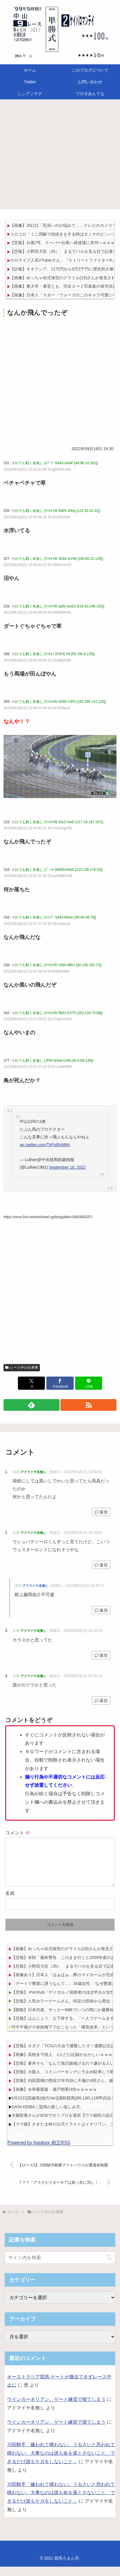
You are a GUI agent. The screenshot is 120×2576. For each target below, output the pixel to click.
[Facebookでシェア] (59, 1383)
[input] (60, 2267)
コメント (17, 1832)
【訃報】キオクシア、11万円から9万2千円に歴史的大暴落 (64, 269)
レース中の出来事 (21, 1367)
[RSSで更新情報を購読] (88, 1405)
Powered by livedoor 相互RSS (38, 2151)
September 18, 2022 (67, 1167)
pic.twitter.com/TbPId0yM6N (45, 1145)
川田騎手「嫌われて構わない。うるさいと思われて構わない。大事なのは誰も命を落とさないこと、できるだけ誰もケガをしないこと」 (61, 2462)
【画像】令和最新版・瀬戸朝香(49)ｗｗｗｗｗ (54, 2098)
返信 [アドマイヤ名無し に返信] (101, 1512)
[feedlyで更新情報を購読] (32, 1405)
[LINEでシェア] (88, 1383)
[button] (109, 2267)
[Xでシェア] (31, 1383)
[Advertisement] (60, 156)
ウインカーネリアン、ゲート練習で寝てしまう (56, 2408)
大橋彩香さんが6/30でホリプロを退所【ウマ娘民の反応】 (64, 2124)
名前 (10, 1902)
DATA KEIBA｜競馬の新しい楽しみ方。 (47, 2116)
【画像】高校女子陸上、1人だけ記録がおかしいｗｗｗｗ (63, 2064)
